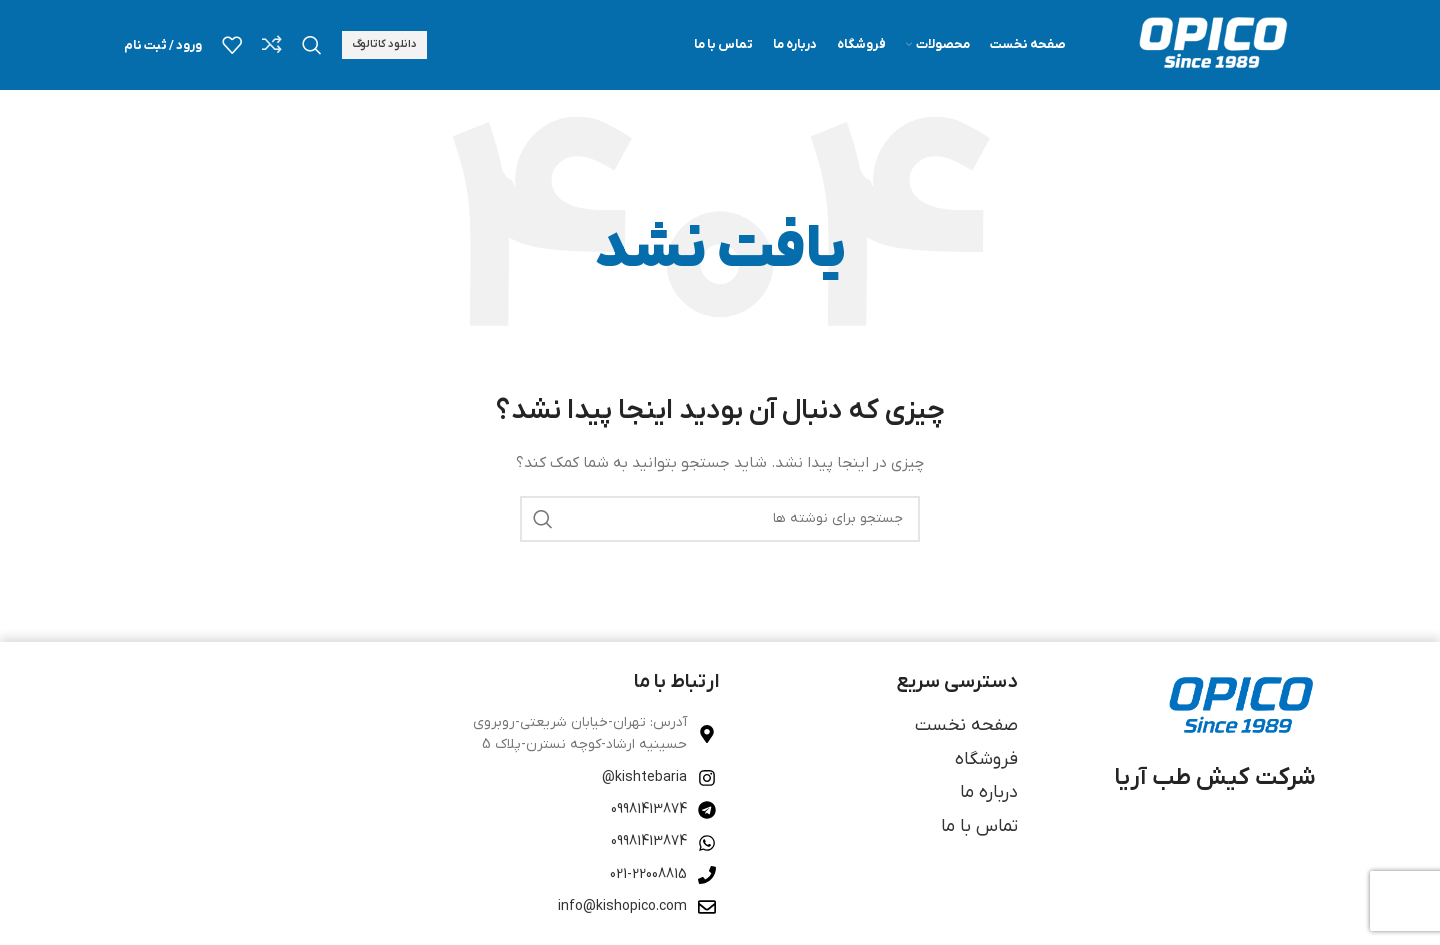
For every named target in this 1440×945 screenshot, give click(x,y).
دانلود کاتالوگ (384, 44)
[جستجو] (312, 45)
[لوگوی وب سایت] (1211, 44)
